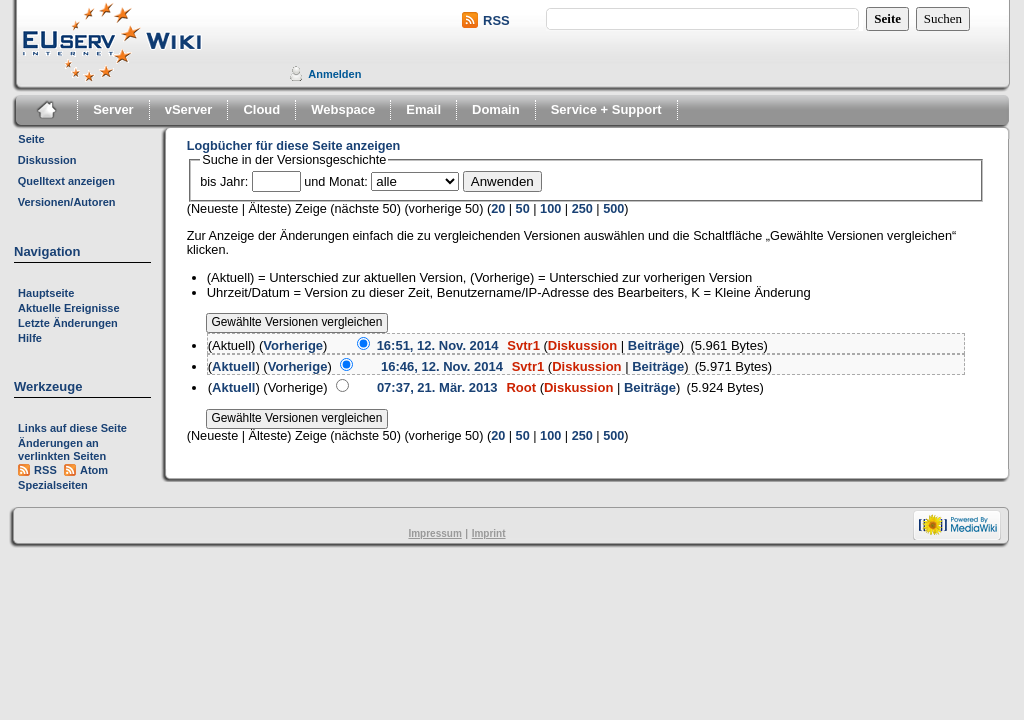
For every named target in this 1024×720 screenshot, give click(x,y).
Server (113, 109)
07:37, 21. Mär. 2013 (437, 387)
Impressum (434, 533)
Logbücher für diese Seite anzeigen (294, 146)
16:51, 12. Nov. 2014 (438, 345)
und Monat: (335, 182)
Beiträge (654, 345)
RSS (496, 20)
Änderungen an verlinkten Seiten (62, 449)
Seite (31, 139)
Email (423, 109)
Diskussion (47, 160)
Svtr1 (523, 345)
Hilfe (30, 338)
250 (582, 209)
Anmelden (334, 74)
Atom (94, 470)
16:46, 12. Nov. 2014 (442, 366)
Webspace (343, 109)
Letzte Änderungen (68, 323)
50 (523, 209)
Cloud (261, 109)
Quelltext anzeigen (66, 181)
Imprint (489, 533)
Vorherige (293, 345)
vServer (189, 109)
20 (498, 209)
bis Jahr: (224, 182)
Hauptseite (46, 293)
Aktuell (233, 366)
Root (521, 387)
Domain (496, 109)
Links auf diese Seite (72, 428)
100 (550, 209)
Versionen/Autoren (67, 202)
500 (613, 209)
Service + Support (606, 109)
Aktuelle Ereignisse (69, 308)
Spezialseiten (53, 485)
